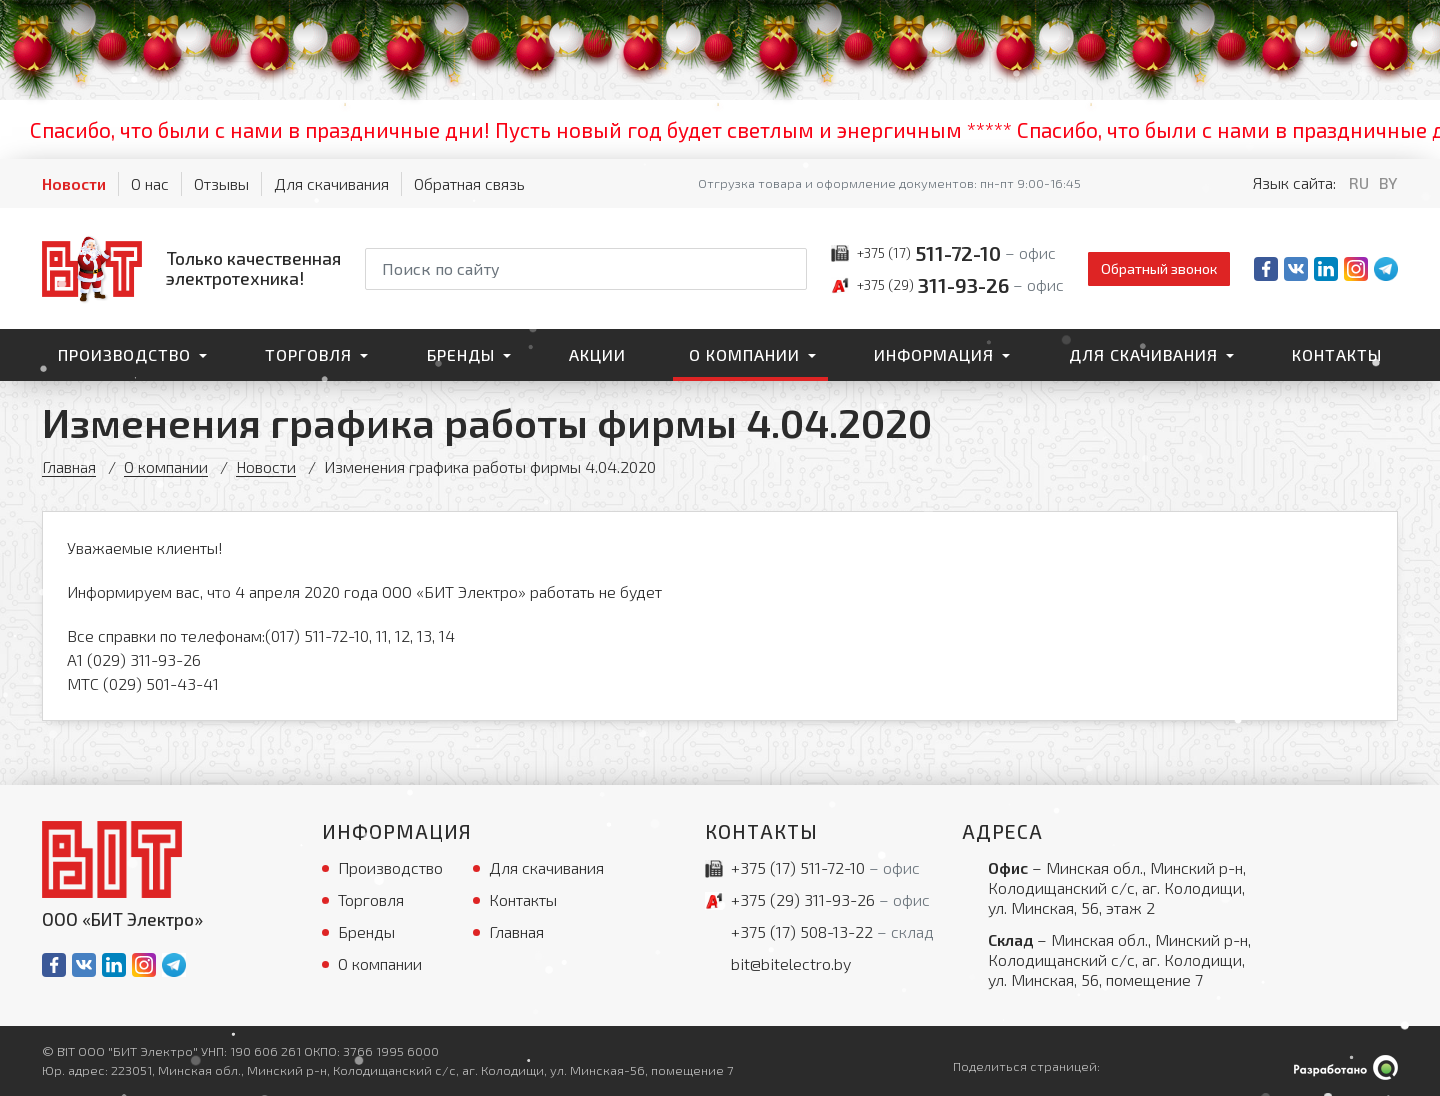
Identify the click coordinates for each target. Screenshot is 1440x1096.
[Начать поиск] (790, 269)
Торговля (308, 354)
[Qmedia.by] (1346, 1067)
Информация (934, 354)
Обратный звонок (1159, 268)
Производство (124, 354)
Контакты (1337, 354)
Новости (74, 183)
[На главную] (191, 268)
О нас (150, 183)
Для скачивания (331, 183)
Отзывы (221, 183)
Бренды (461, 354)
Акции (597, 354)
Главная (69, 466)
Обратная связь (469, 183)
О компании (744, 354)
